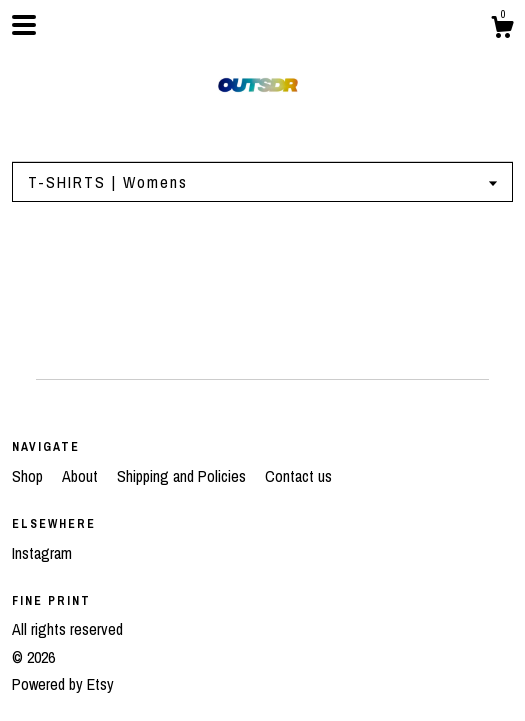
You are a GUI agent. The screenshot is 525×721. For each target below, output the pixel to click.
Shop (29, 476)
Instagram (42, 553)
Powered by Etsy (63, 684)
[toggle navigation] (24, 25)
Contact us (298, 476)
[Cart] (502, 30)
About (82, 476)
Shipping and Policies (183, 476)
